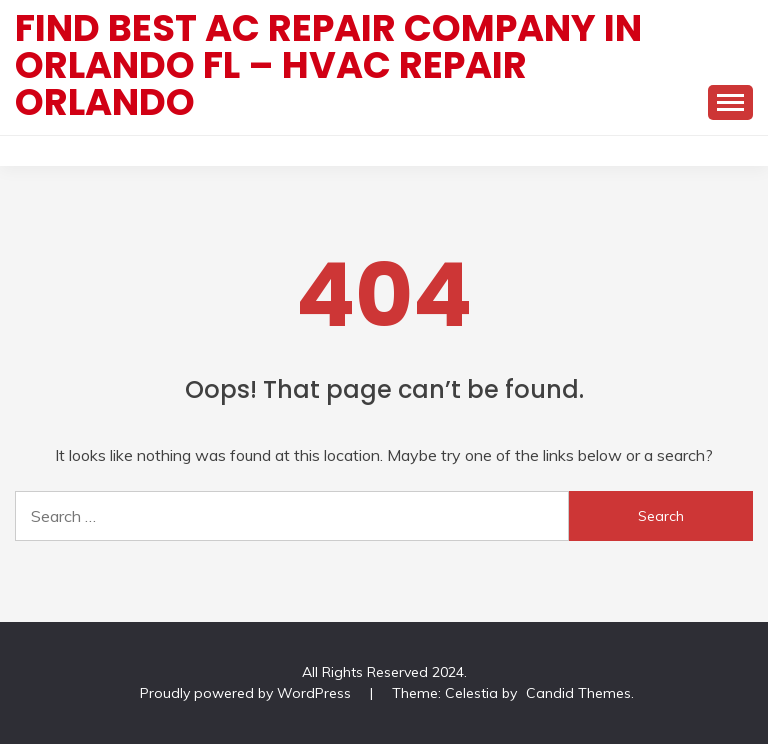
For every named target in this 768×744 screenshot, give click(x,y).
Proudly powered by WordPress (247, 693)
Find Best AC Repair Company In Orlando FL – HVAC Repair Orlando (328, 65)
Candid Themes (578, 693)
